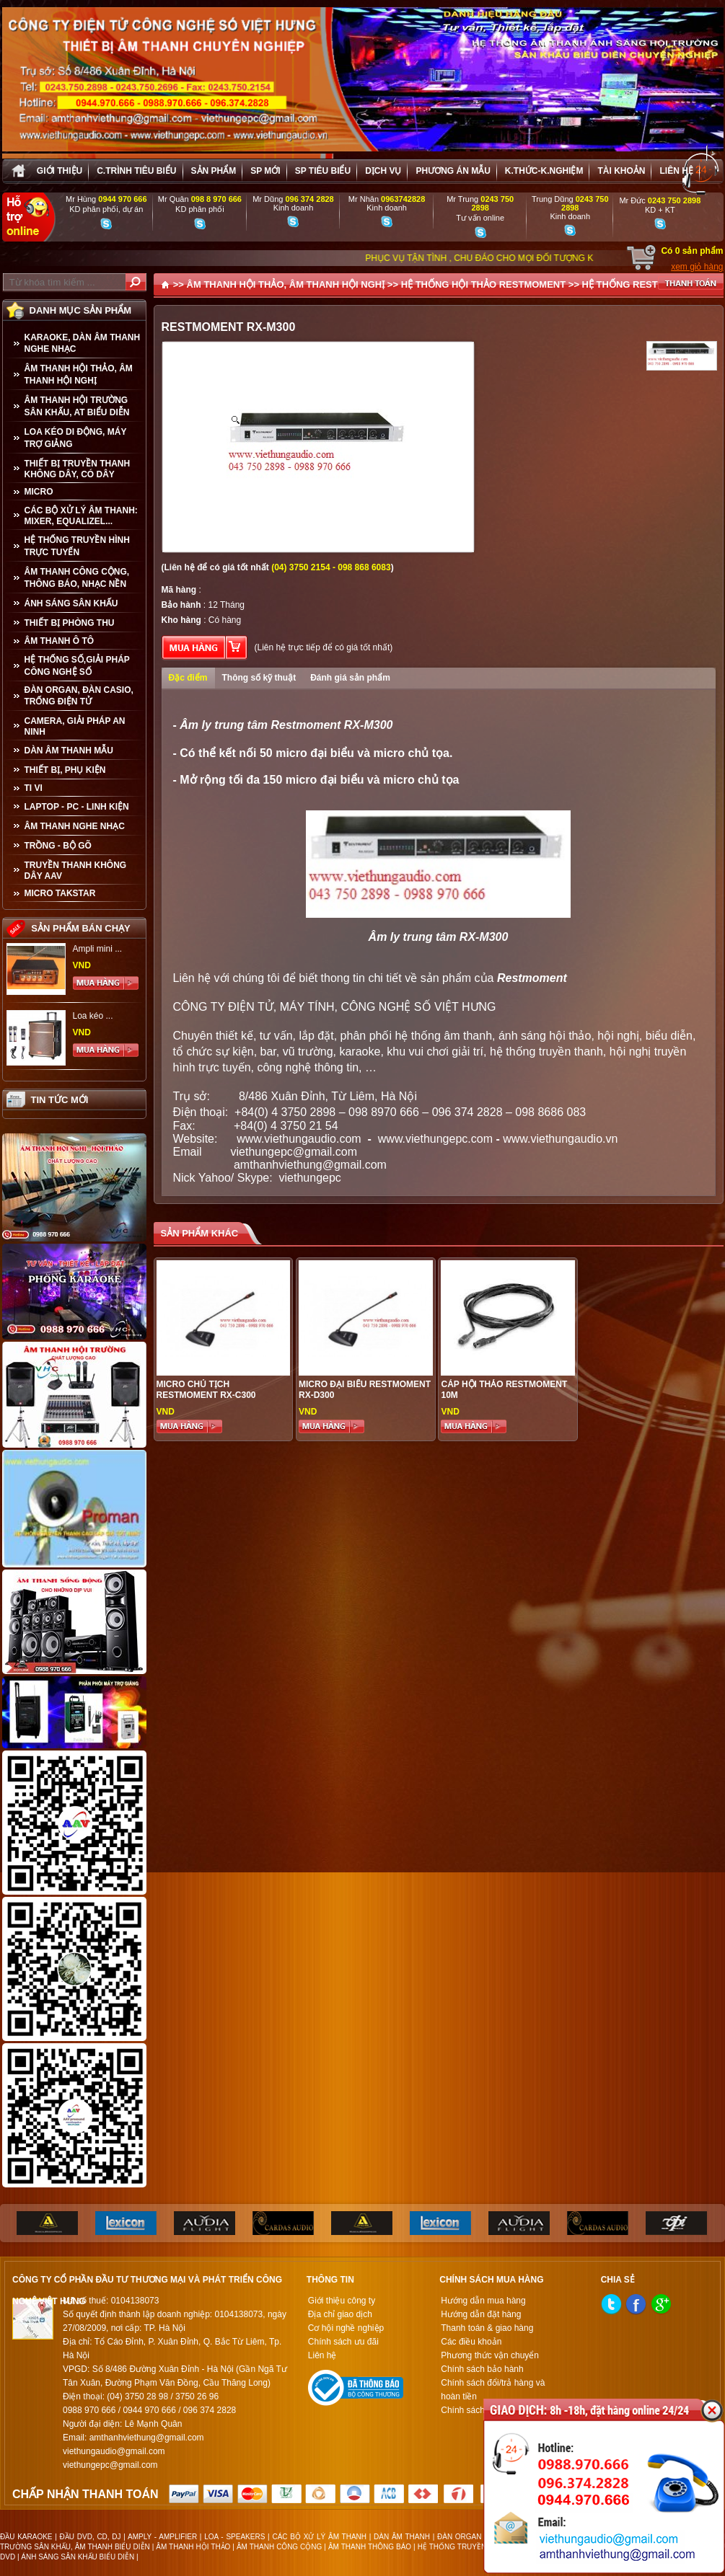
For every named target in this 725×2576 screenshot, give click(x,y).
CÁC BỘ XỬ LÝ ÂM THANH (319, 2537)
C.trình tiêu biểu (136, 171)
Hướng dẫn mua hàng (483, 2301)
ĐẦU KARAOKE (26, 2537)
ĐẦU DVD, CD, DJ (90, 2537)
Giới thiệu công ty (341, 2301)
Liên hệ (676, 171)
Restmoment (532, 978)
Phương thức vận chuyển (490, 2355)
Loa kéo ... (93, 1016)
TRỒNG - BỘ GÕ (58, 846)
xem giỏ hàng (697, 267)
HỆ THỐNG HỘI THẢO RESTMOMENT (483, 284)
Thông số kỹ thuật (259, 678)
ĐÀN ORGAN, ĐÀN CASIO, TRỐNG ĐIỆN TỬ (79, 696)
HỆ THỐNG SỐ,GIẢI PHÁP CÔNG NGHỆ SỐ (77, 666)
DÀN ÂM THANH (402, 2537)
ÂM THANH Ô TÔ (60, 641)
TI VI (34, 788)
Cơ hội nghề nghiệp (346, 2328)
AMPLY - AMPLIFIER (162, 2537)
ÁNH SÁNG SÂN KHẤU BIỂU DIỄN (77, 2557)
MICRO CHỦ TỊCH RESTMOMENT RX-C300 (206, 1389)
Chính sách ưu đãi (343, 2342)
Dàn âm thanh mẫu (69, 750)
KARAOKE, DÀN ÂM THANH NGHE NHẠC (83, 343)
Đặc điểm (188, 678)
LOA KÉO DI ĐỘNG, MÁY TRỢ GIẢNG (76, 438)
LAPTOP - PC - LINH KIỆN (77, 807)
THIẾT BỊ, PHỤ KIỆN (65, 770)
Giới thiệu (59, 171)
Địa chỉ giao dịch (340, 2314)
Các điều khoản (471, 2342)
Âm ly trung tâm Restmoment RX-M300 (286, 725)
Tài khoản (621, 171)
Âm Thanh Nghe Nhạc (75, 826)
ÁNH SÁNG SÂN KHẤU (71, 603)
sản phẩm (214, 171)
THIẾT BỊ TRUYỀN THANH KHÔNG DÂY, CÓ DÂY (78, 469)
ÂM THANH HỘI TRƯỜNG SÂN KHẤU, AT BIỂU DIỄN (77, 406)
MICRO (39, 492)
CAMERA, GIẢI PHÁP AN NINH (75, 726)
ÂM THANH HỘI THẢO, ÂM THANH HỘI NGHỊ (79, 374)
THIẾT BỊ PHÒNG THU (70, 623)
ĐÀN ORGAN (459, 2537)
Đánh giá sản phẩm (350, 678)
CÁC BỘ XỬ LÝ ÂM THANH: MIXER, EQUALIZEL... (81, 515)
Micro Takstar (60, 893)
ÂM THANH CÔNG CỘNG (279, 2547)
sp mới (265, 171)
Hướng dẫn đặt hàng (481, 2314)
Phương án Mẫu (453, 171)
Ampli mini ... (98, 949)
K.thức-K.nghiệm (544, 171)
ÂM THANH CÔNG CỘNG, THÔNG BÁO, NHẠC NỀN (77, 578)
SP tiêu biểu (323, 171)
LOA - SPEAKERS (234, 2537)
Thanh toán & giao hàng (487, 2328)
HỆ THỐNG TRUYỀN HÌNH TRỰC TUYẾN (77, 546)
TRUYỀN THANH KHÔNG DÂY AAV (76, 870)
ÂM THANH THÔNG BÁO (369, 2547)
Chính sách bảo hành (482, 2369)
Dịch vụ (383, 171)
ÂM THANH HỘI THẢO (193, 2547)
